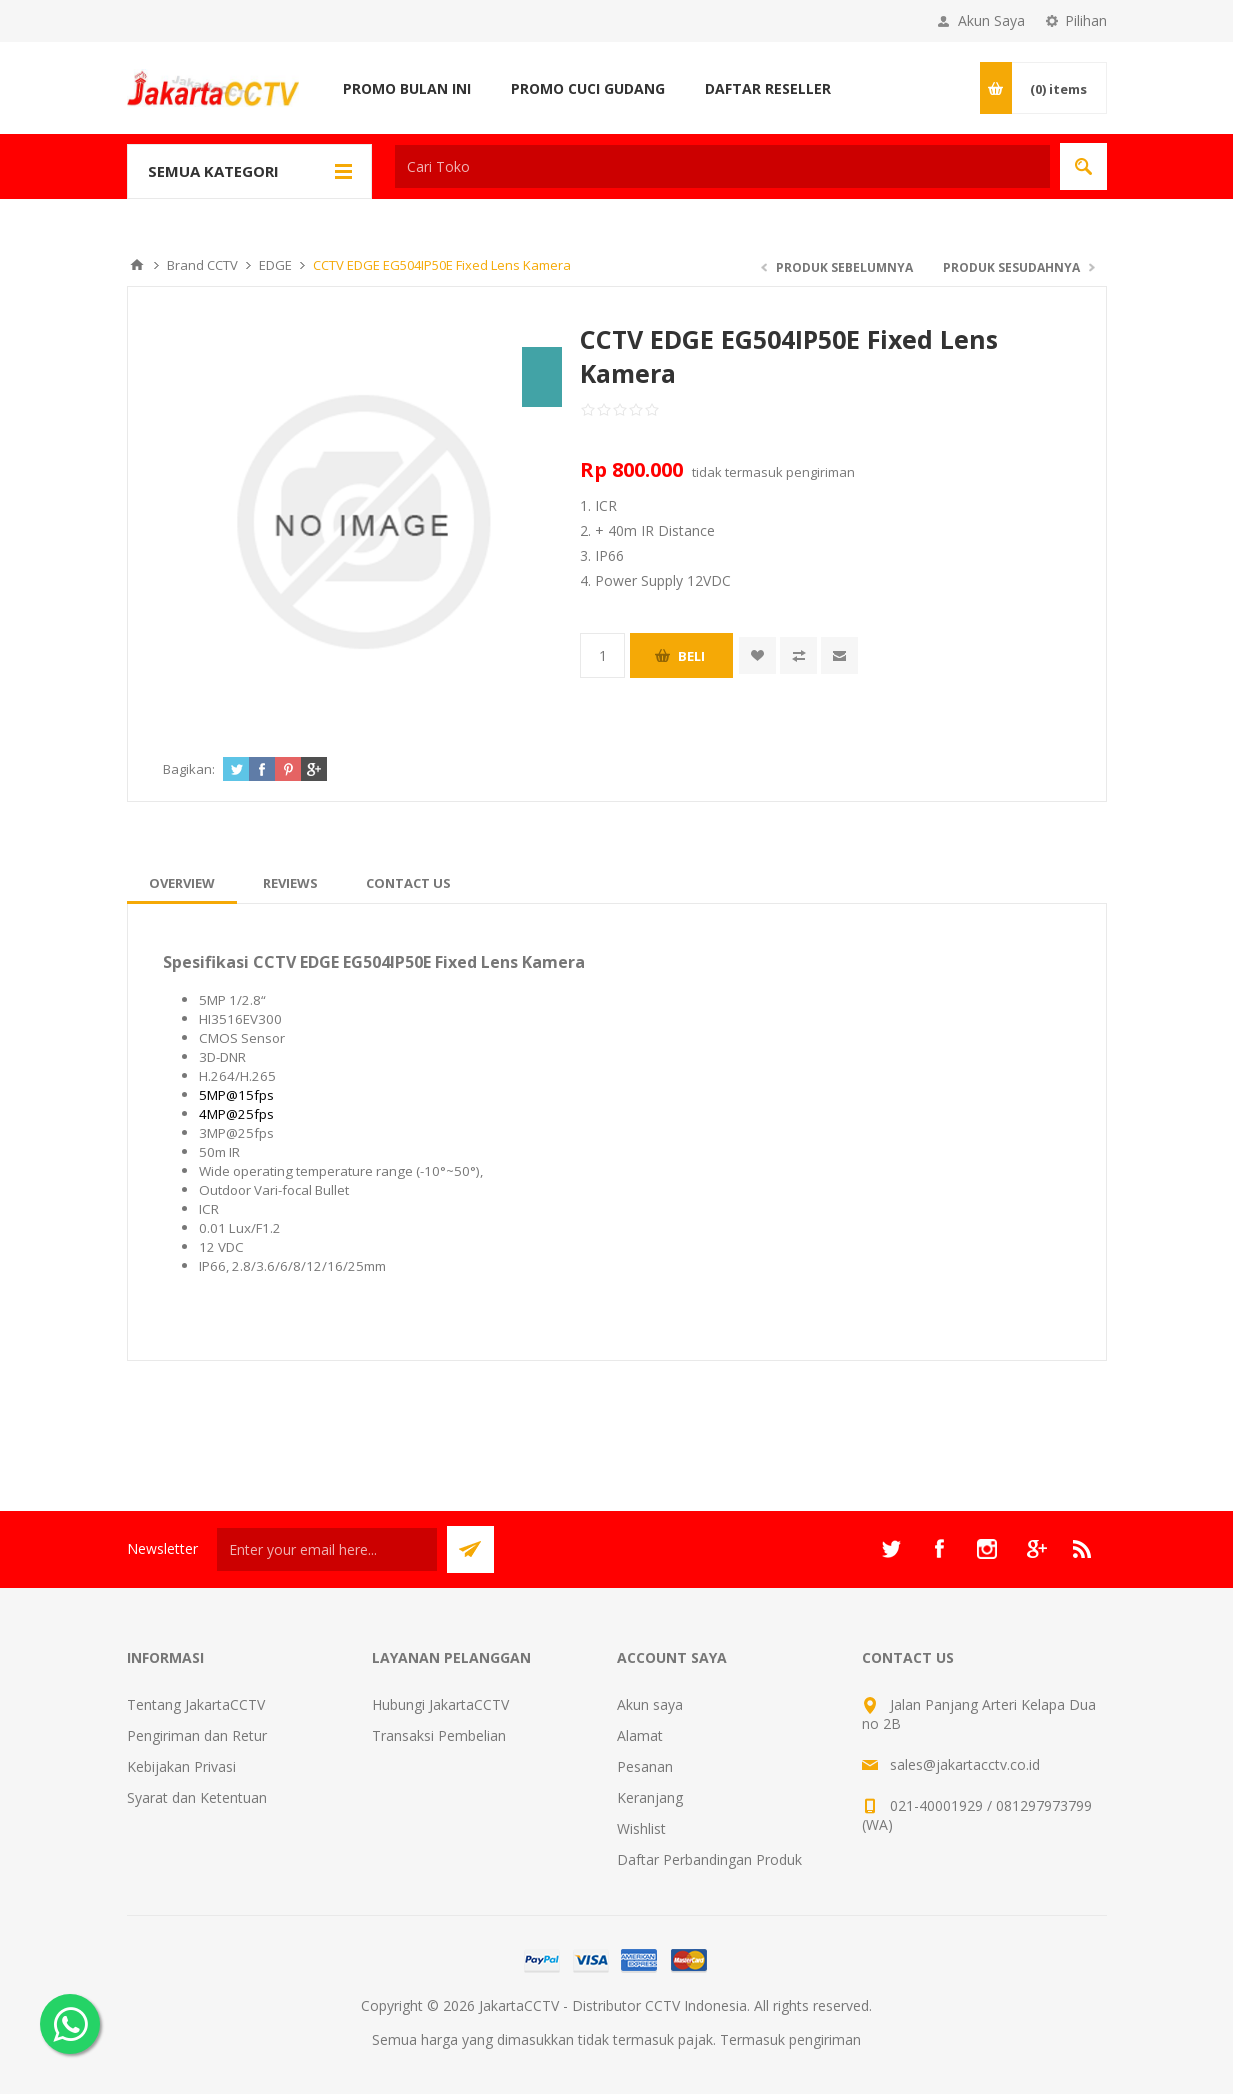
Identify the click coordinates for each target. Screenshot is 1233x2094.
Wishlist (641, 1828)
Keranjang (650, 1797)
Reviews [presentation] (290, 883)
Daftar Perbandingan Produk (709, 1859)
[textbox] (722, 166)
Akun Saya (991, 20)
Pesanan (645, 1766)
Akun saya (650, 1704)
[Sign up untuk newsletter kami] (327, 1549)
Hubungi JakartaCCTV (440, 1704)
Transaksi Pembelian (439, 1735)
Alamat (640, 1735)
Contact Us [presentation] (408, 883)
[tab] (182, 883)
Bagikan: (189, 769)
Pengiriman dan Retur (197, 1735)
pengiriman (820, 472)
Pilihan (1086, 20)
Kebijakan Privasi (181, 1766)
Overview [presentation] (182, 883)
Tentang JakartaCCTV (196, 1704)
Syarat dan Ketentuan (197, 1797)
